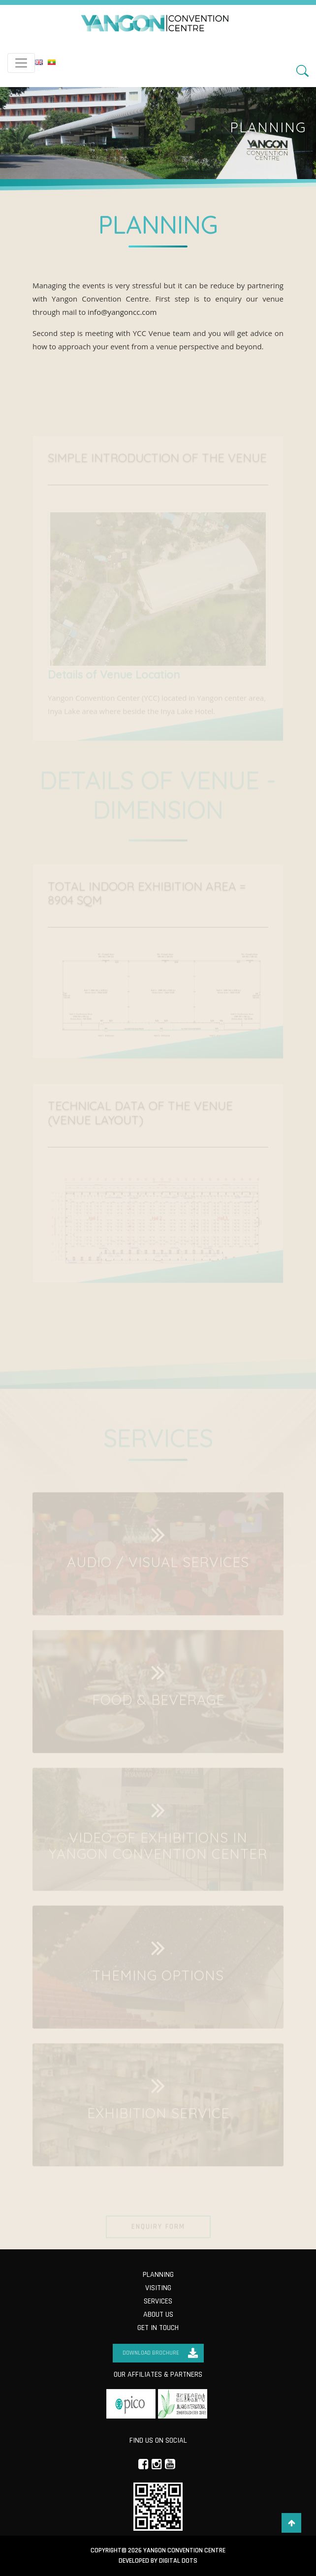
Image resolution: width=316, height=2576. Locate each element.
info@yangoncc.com (122, 312)
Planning (158, 2274)
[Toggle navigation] (21, 63)
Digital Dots (178, 2560)
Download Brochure (151, 2353)
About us (158, 2314)
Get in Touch (158, 2328)
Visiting (158, 2288)
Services (158, 2301)
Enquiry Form (158, 2232)
